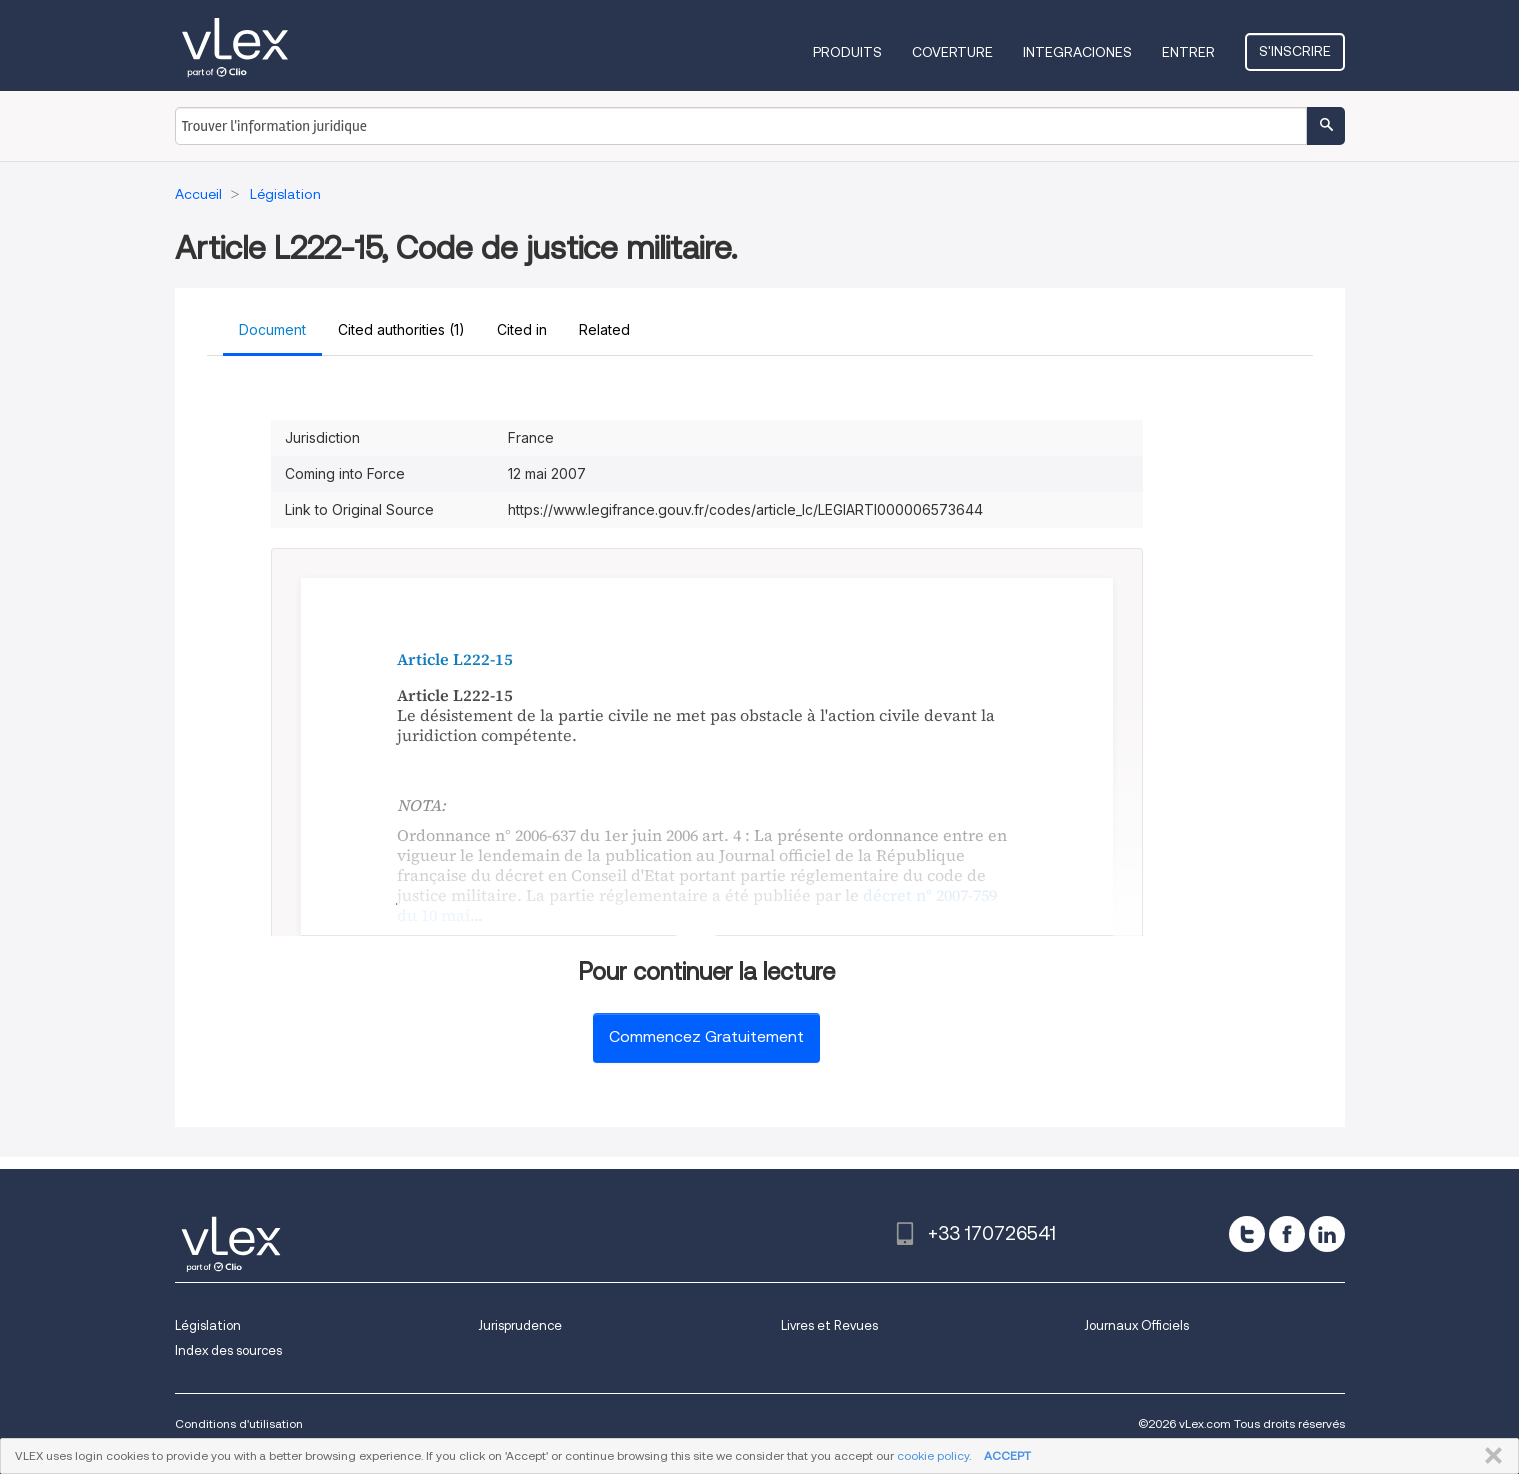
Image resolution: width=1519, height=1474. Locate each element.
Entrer (1188, 52)
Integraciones (1077, 52)
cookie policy (933, 1455)
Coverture (952, 52)
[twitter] (1247, 1234)
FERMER (1489, 1456)
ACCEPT (1007, 1455)
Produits (847, 52)
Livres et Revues (829, 1325)
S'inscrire (1295, 51)
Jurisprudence (520, 1325)
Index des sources (228, 1350)
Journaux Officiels (1136, 1325)
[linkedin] (1327, 1234)
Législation (208, 1325)
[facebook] (1287, 1234)
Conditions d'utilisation (239, 1423)
